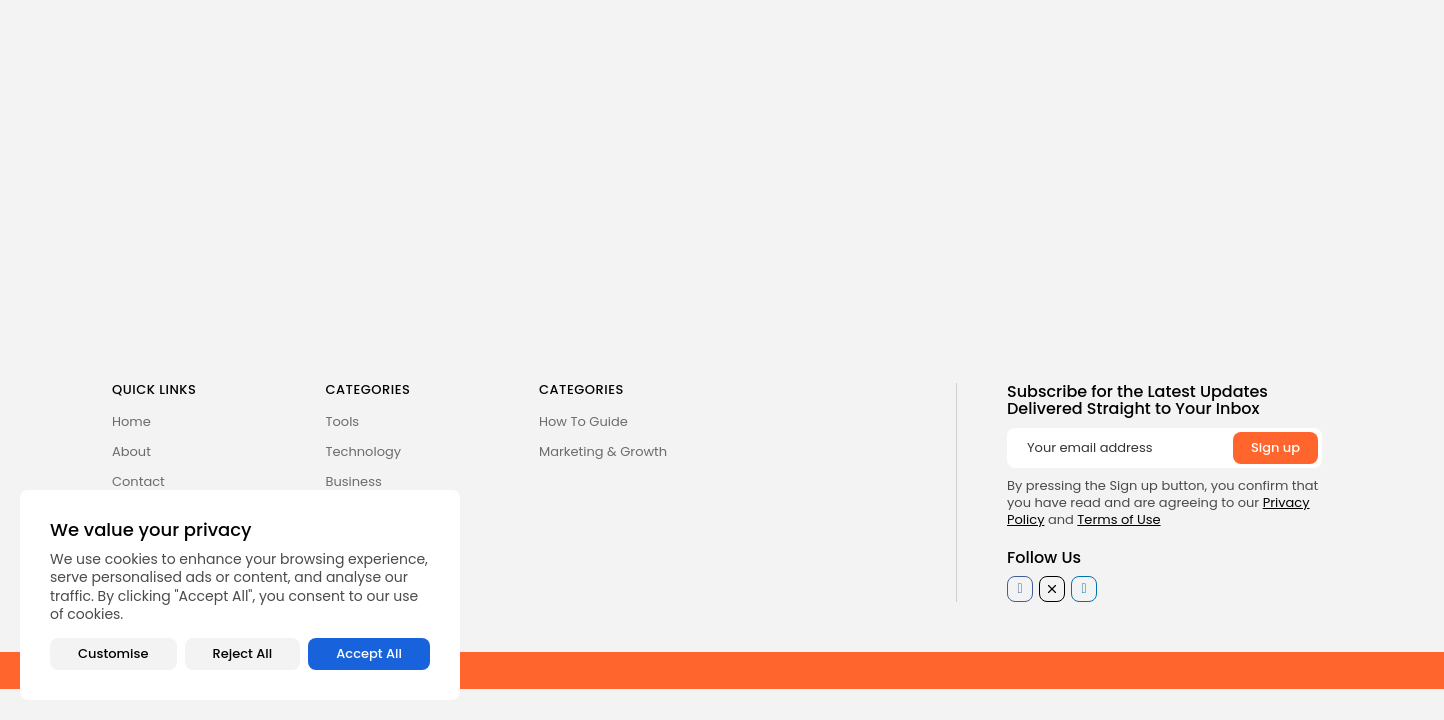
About (131, 451)
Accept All (369, 653)
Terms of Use (1118, 519)
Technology (364, 451)
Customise (113, 653)
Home (131, 421)
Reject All (243, 653)
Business (354, 481)
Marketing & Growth (603, 451)
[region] (240, 595)
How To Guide (583, 421)
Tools (343, 421)
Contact (138, 481)
